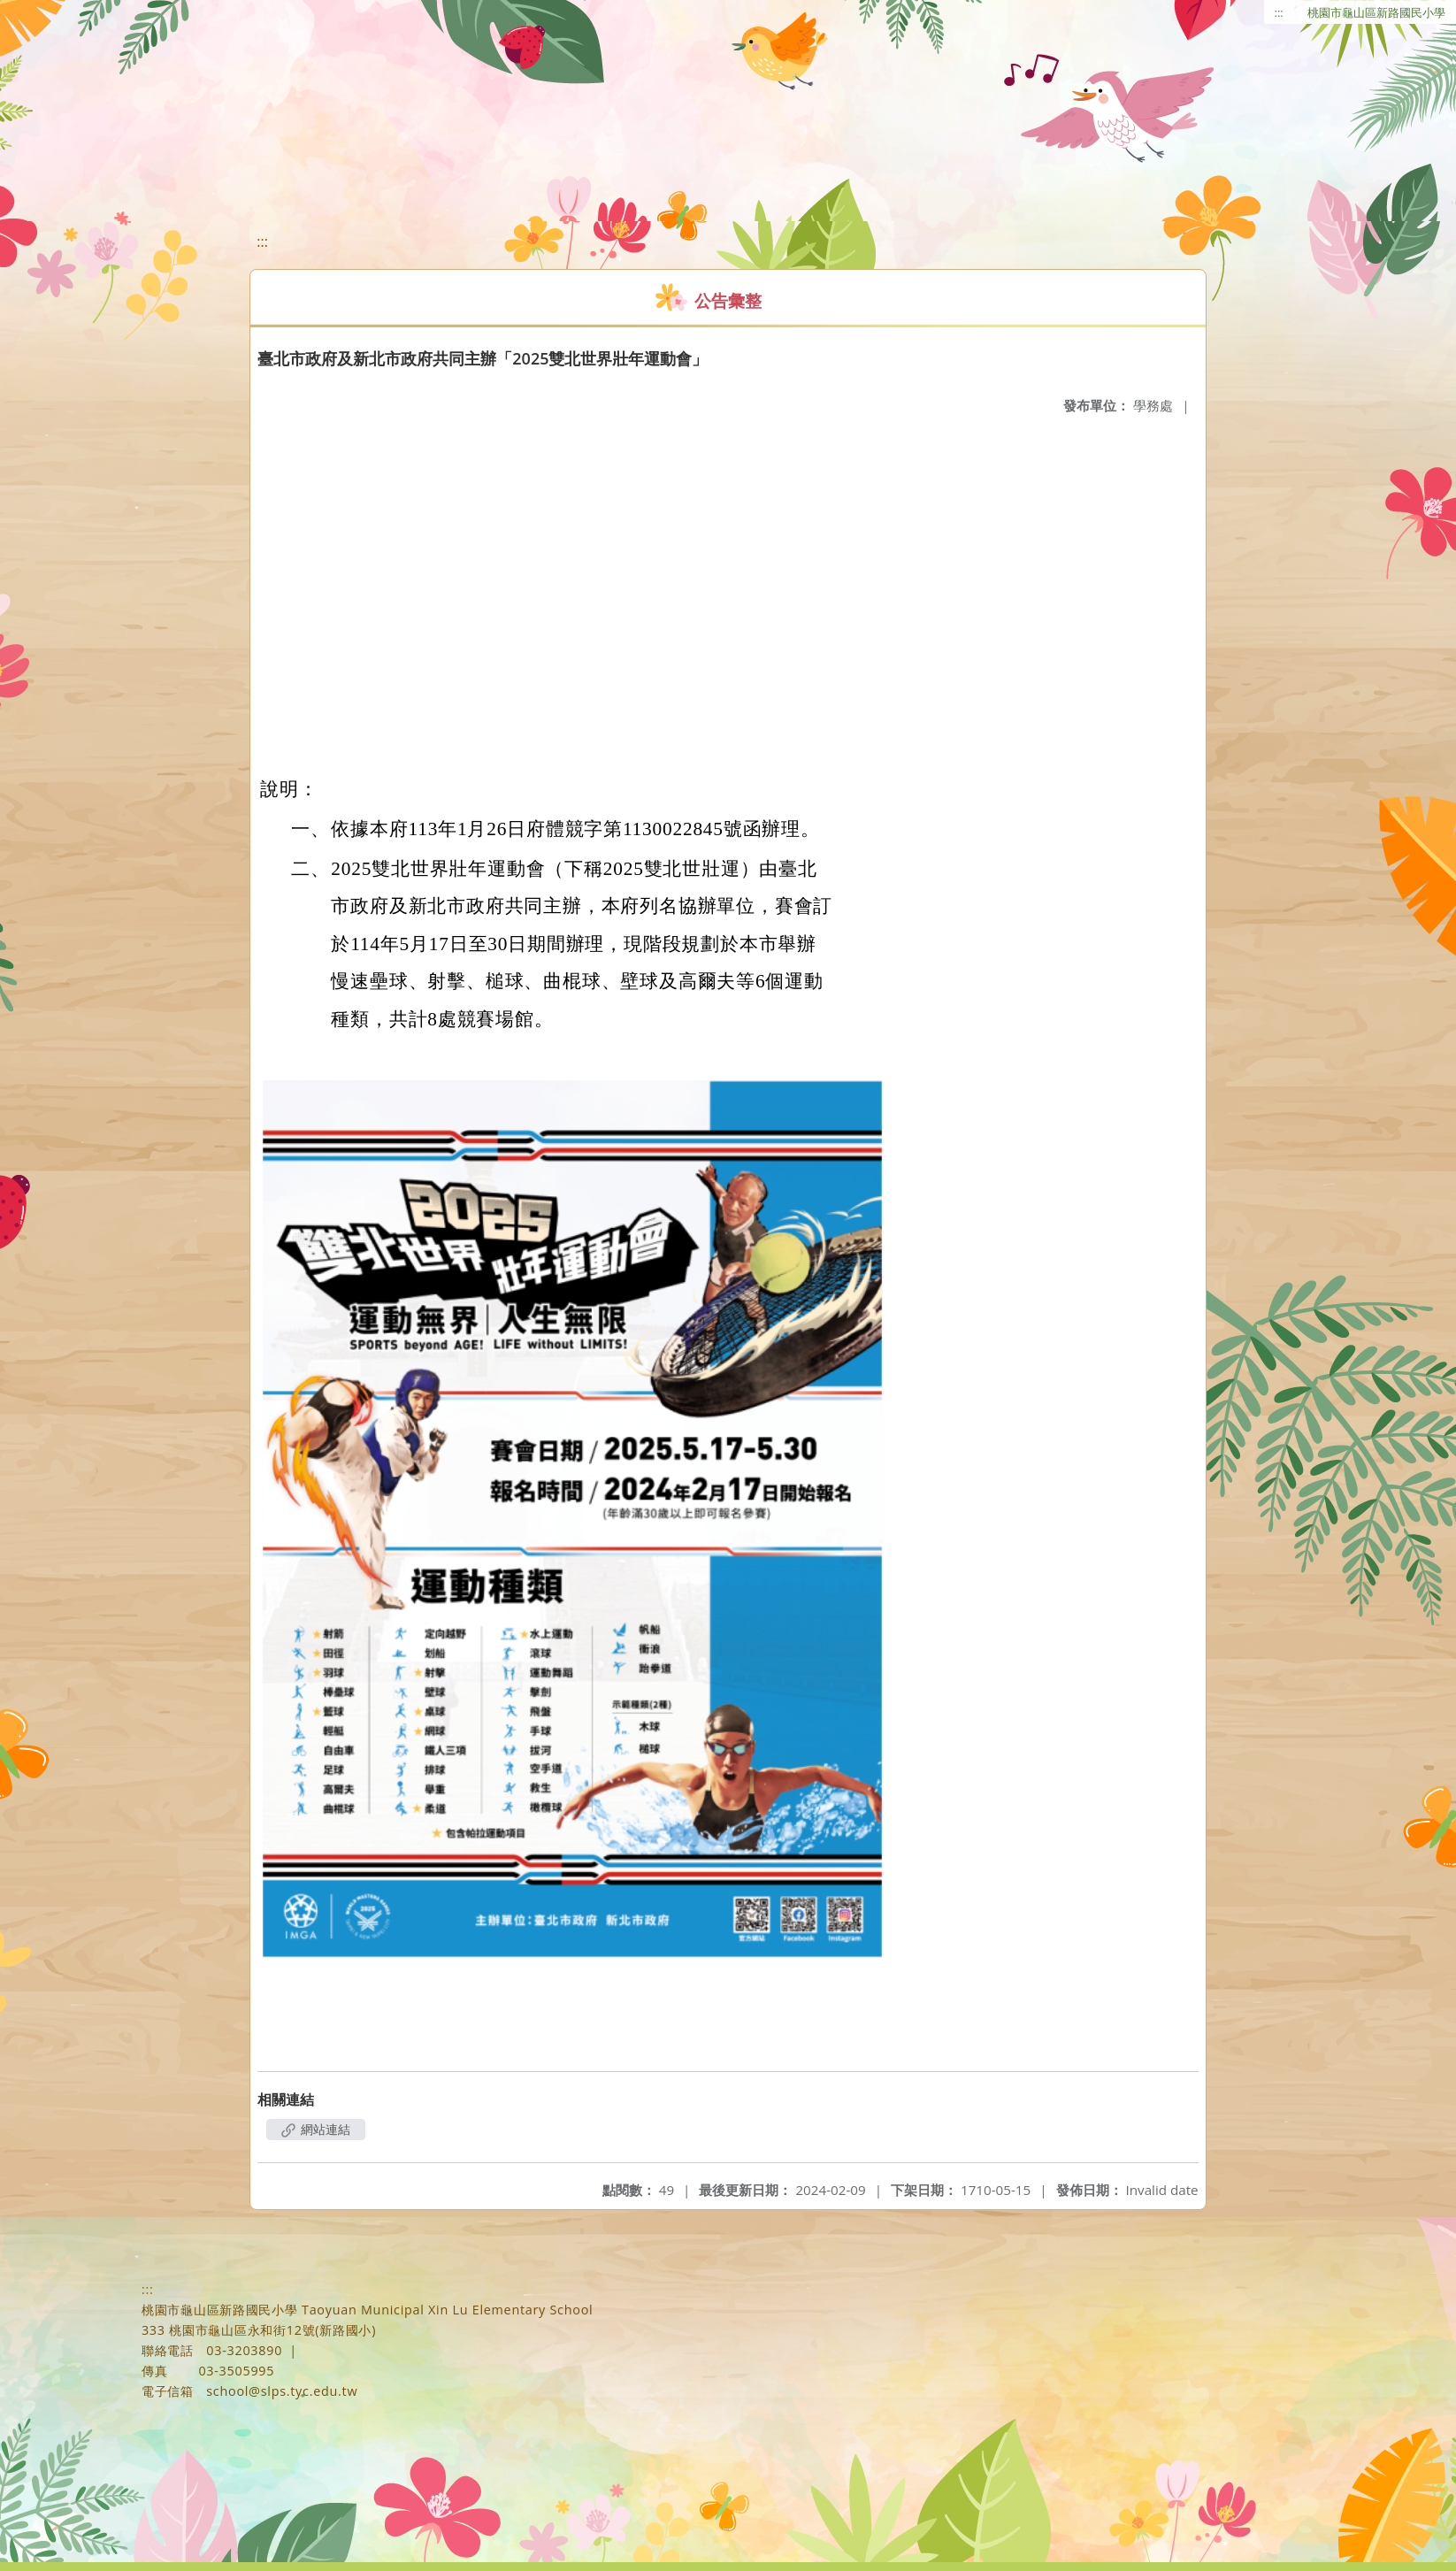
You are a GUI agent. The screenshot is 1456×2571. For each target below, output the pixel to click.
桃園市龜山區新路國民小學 (1376, 12)
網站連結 (315, 2129)
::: (1279, 12)
